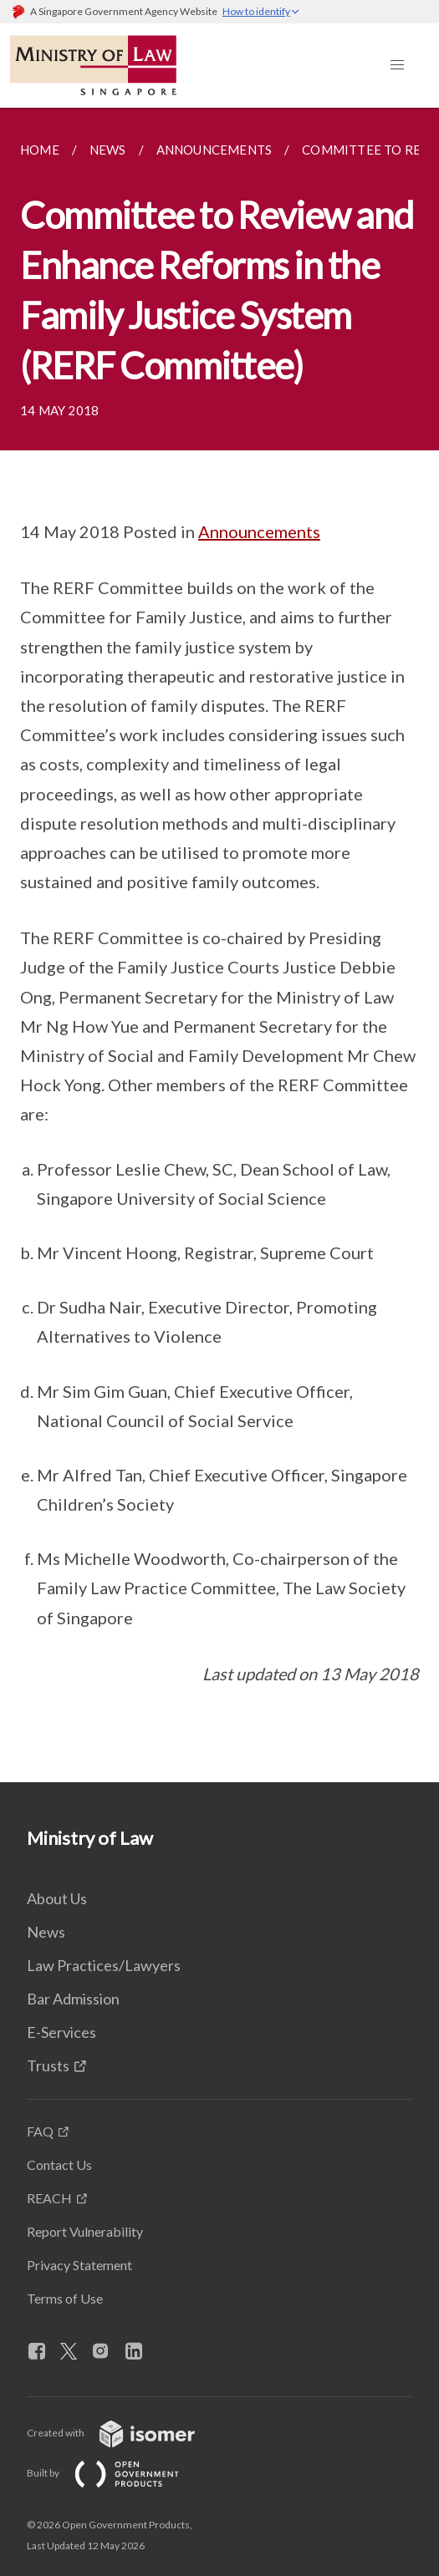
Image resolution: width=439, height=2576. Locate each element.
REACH (49, 2198)
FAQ (40, 2131)
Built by (116, 2473)
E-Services (61, 2032)
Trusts (48, 2065)
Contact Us (59, 2164)
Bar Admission (73, 1998)
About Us (57, 1898)
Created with (124, 2432)
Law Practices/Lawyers (104, 1965)
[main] (219, 945)
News (46, 1932)
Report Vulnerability (85, 2231)
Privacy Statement (79, 2265)
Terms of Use (65, 2298)
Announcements (259, 531)
